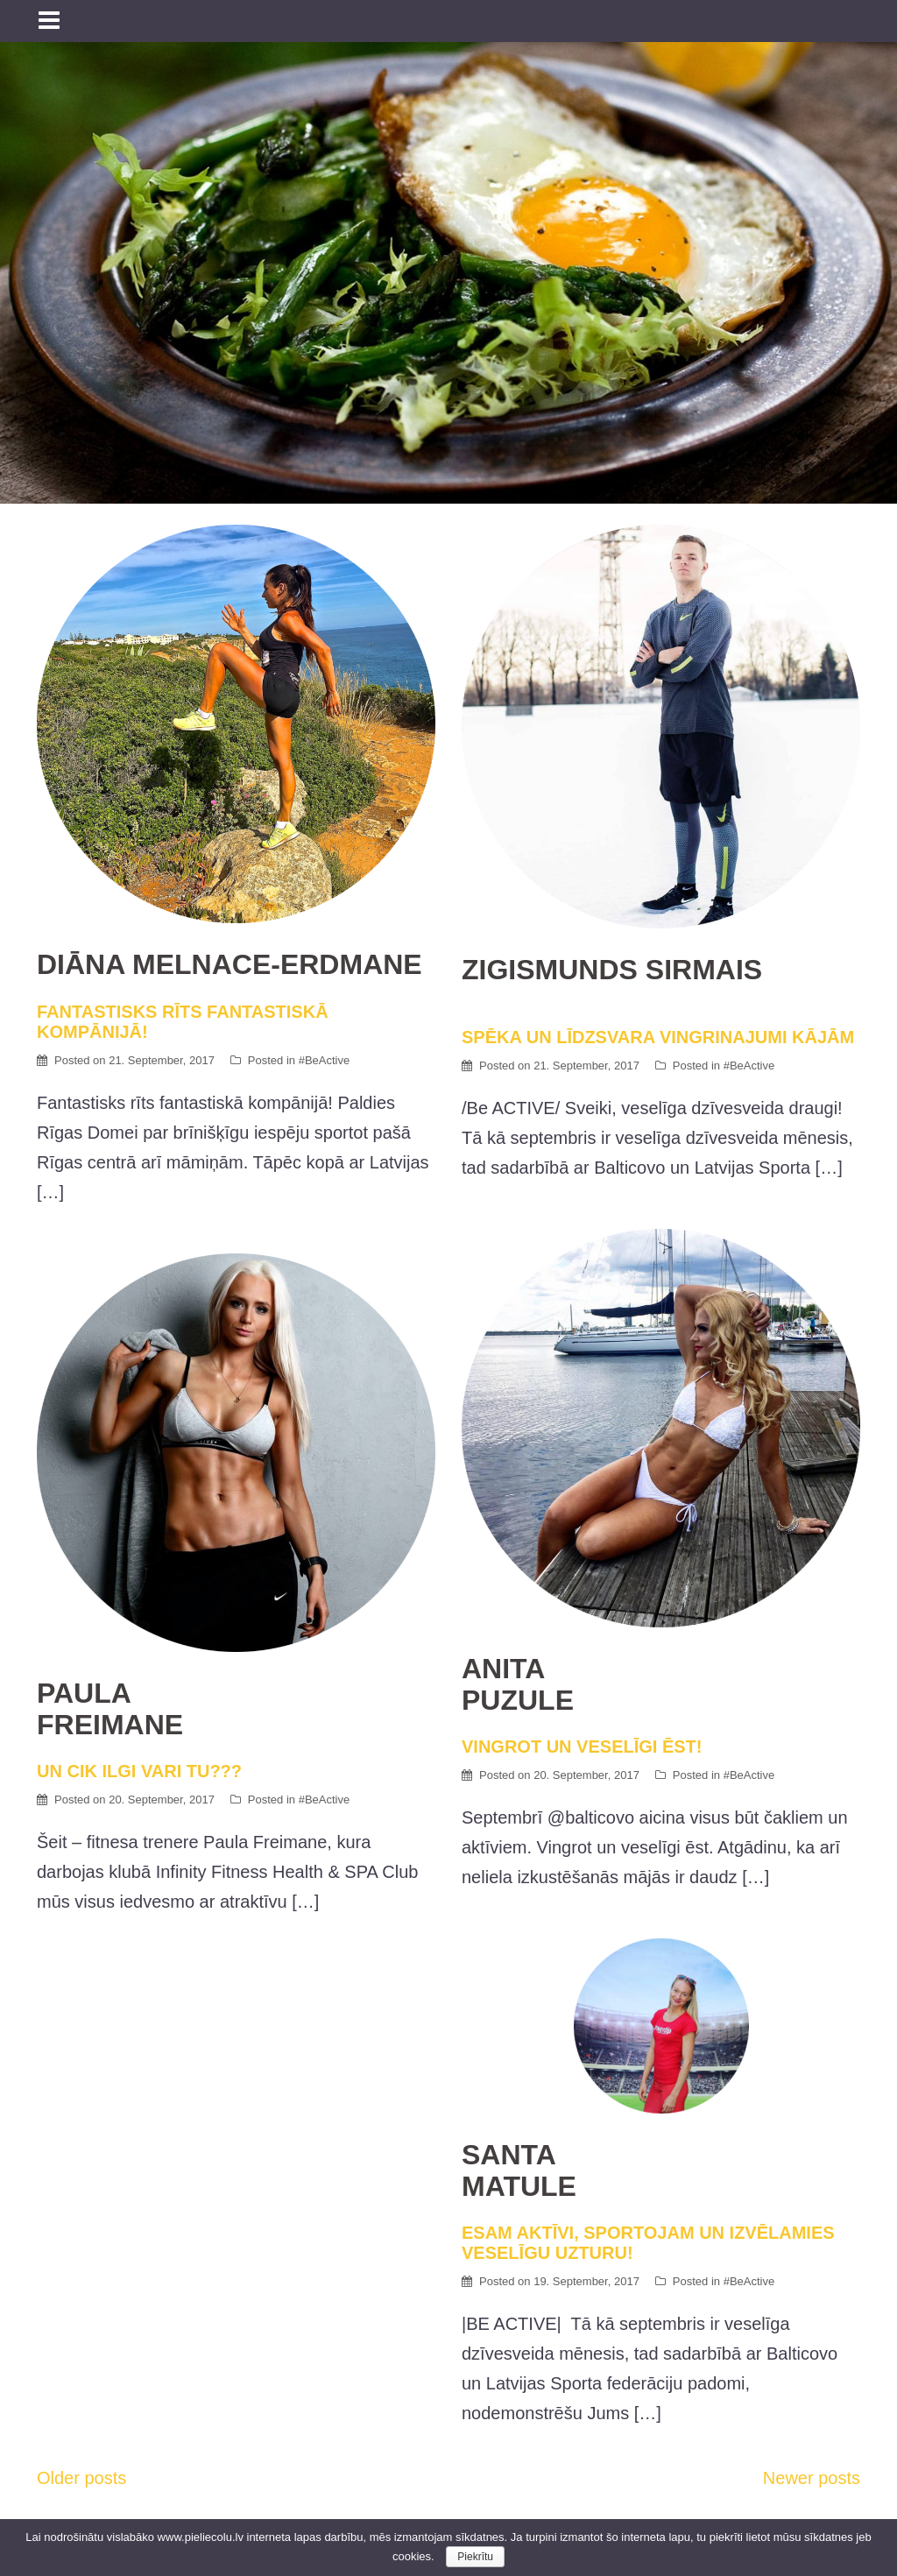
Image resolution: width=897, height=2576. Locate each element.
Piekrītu (475, 2557)
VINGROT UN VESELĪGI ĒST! (661, 1704)
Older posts (81, 2478)
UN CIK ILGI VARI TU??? (236, 1729)
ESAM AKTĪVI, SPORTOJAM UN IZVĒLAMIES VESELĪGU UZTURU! (661, 2201)
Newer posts (811, 2478)
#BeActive (324, 1060)
